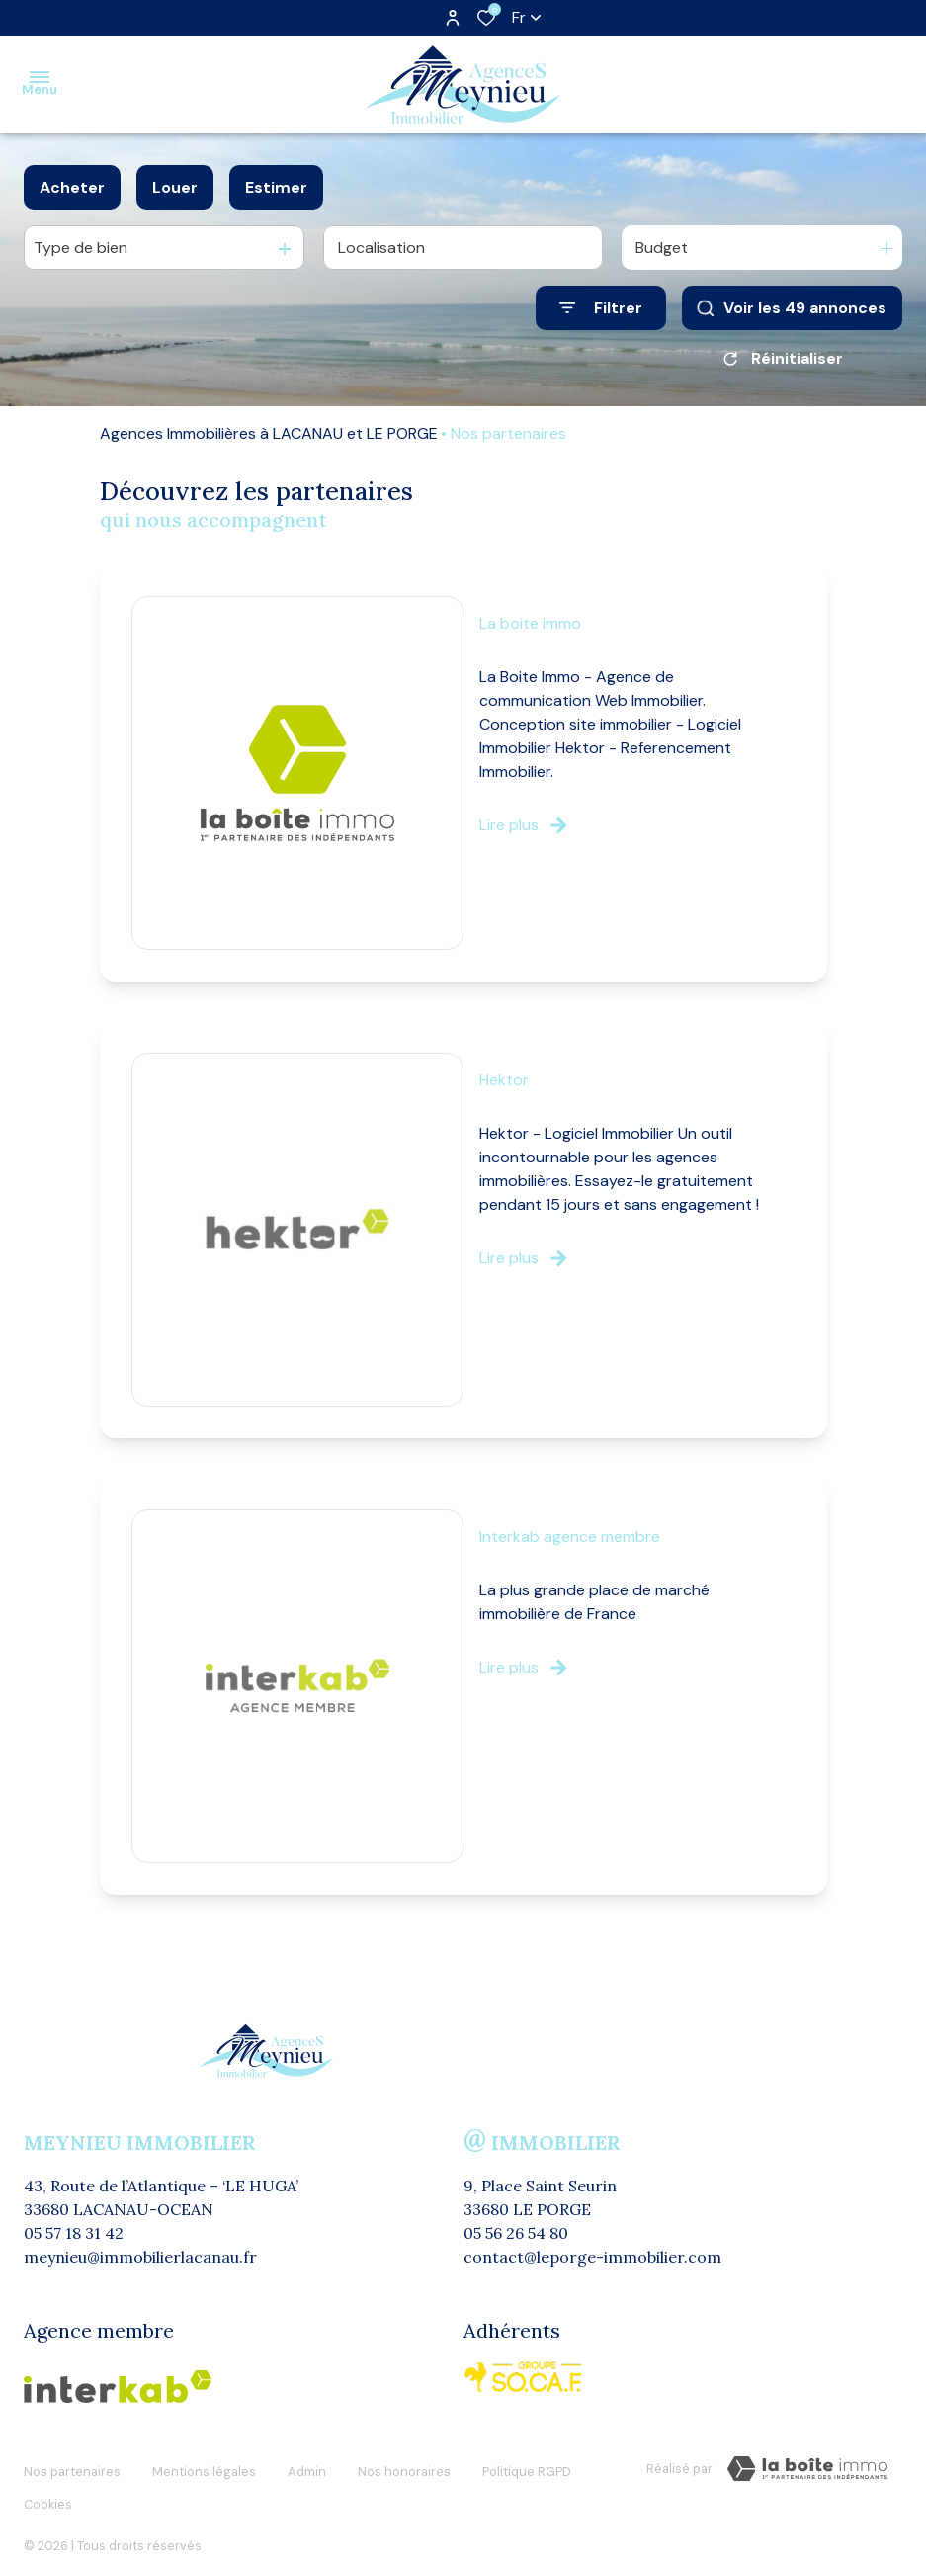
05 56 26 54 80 (515, 2233)
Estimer (276, 187)
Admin (307, 2465)
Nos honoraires (404, 2465)
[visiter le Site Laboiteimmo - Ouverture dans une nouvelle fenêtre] (807, 2469)
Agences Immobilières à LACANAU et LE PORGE (269, 433)
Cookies (48, 2484)
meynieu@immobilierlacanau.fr (140, 2257)
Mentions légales (204, 2465)
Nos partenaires (72, 2465)
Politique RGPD (526, 2465)
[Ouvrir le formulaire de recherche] (601, 308)
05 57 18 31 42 (74, 2233)
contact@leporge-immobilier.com (592, 2257)
